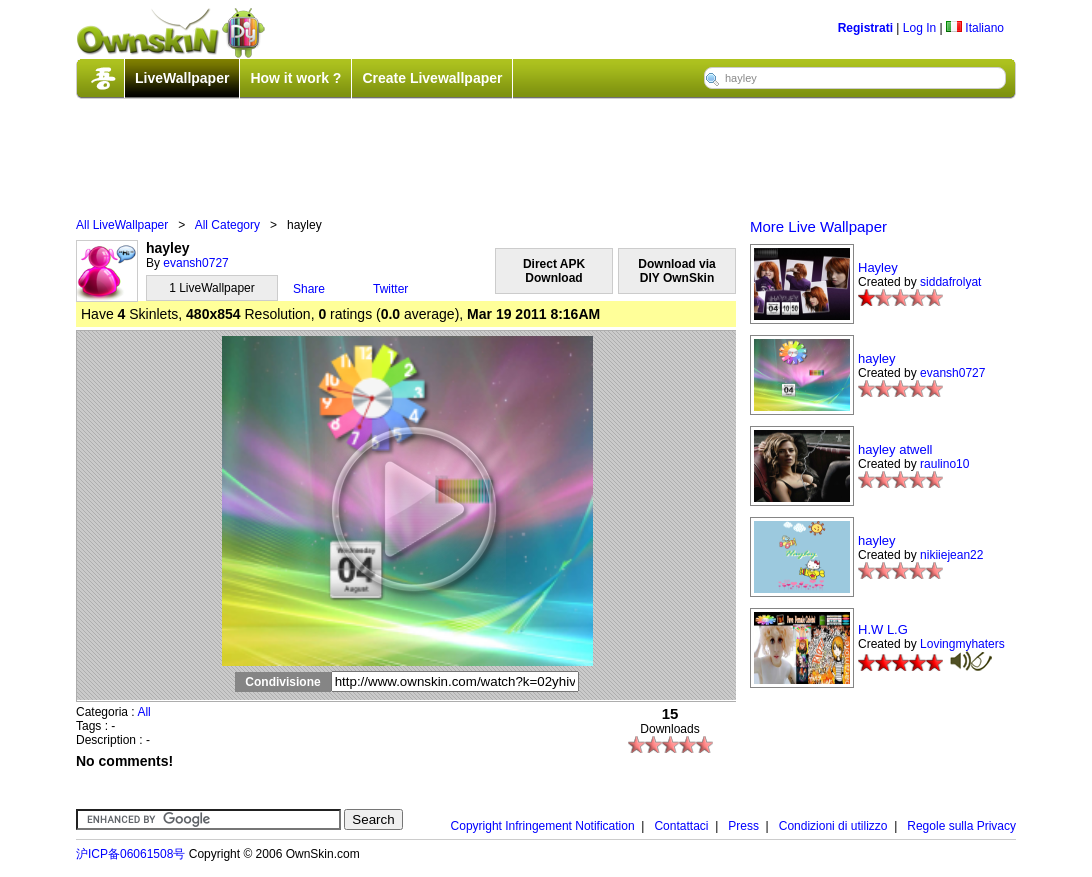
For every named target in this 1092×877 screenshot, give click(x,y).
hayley (877, 358)
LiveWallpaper (182, 78)
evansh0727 (195, 263)
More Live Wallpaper (818, 226)
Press (743, 826)
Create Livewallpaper (432, 78)
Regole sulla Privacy (961, 826)
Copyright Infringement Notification (543, 826)
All (143, 712)
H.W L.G (883, 629)
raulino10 (944, 464)
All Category (227, 225)
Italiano (975, 28)
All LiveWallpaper (122, 225)
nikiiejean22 (951, 555)
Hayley (878, 267)
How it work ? (295, 78)
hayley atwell (895, 449)
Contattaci (681, 826)
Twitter (390, 289)
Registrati (865, 28)
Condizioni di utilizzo (833, 826)
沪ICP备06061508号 (130, 854)
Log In (919, 28)
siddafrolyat (950, 282)
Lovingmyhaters (962, 644)
